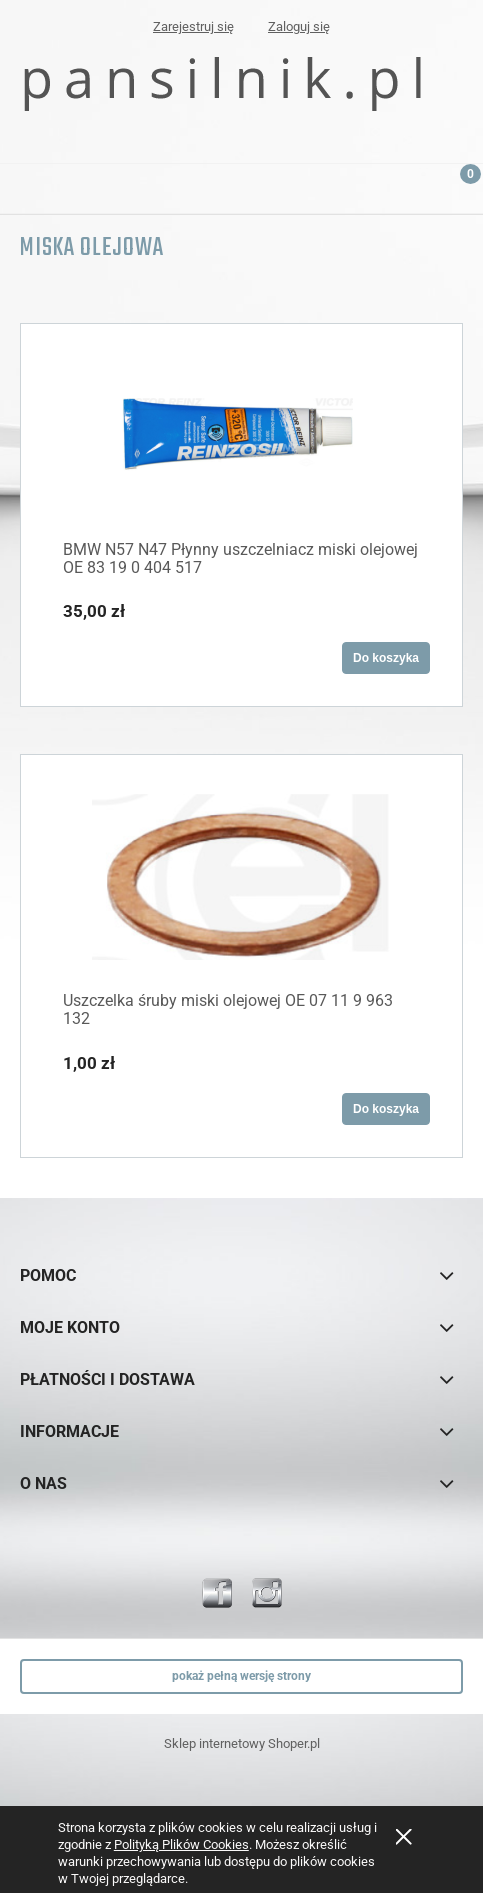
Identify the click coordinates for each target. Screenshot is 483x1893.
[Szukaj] (408, 184)
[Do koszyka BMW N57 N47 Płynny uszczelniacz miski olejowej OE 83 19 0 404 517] (386, 658)
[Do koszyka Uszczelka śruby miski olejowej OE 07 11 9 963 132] (386, 1109)
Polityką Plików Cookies (181, 1844)
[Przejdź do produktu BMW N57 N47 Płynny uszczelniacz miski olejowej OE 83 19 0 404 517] (241, 434)
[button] (25, 185)
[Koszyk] (458, 194)
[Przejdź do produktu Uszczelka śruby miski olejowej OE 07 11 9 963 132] (241, 875)
